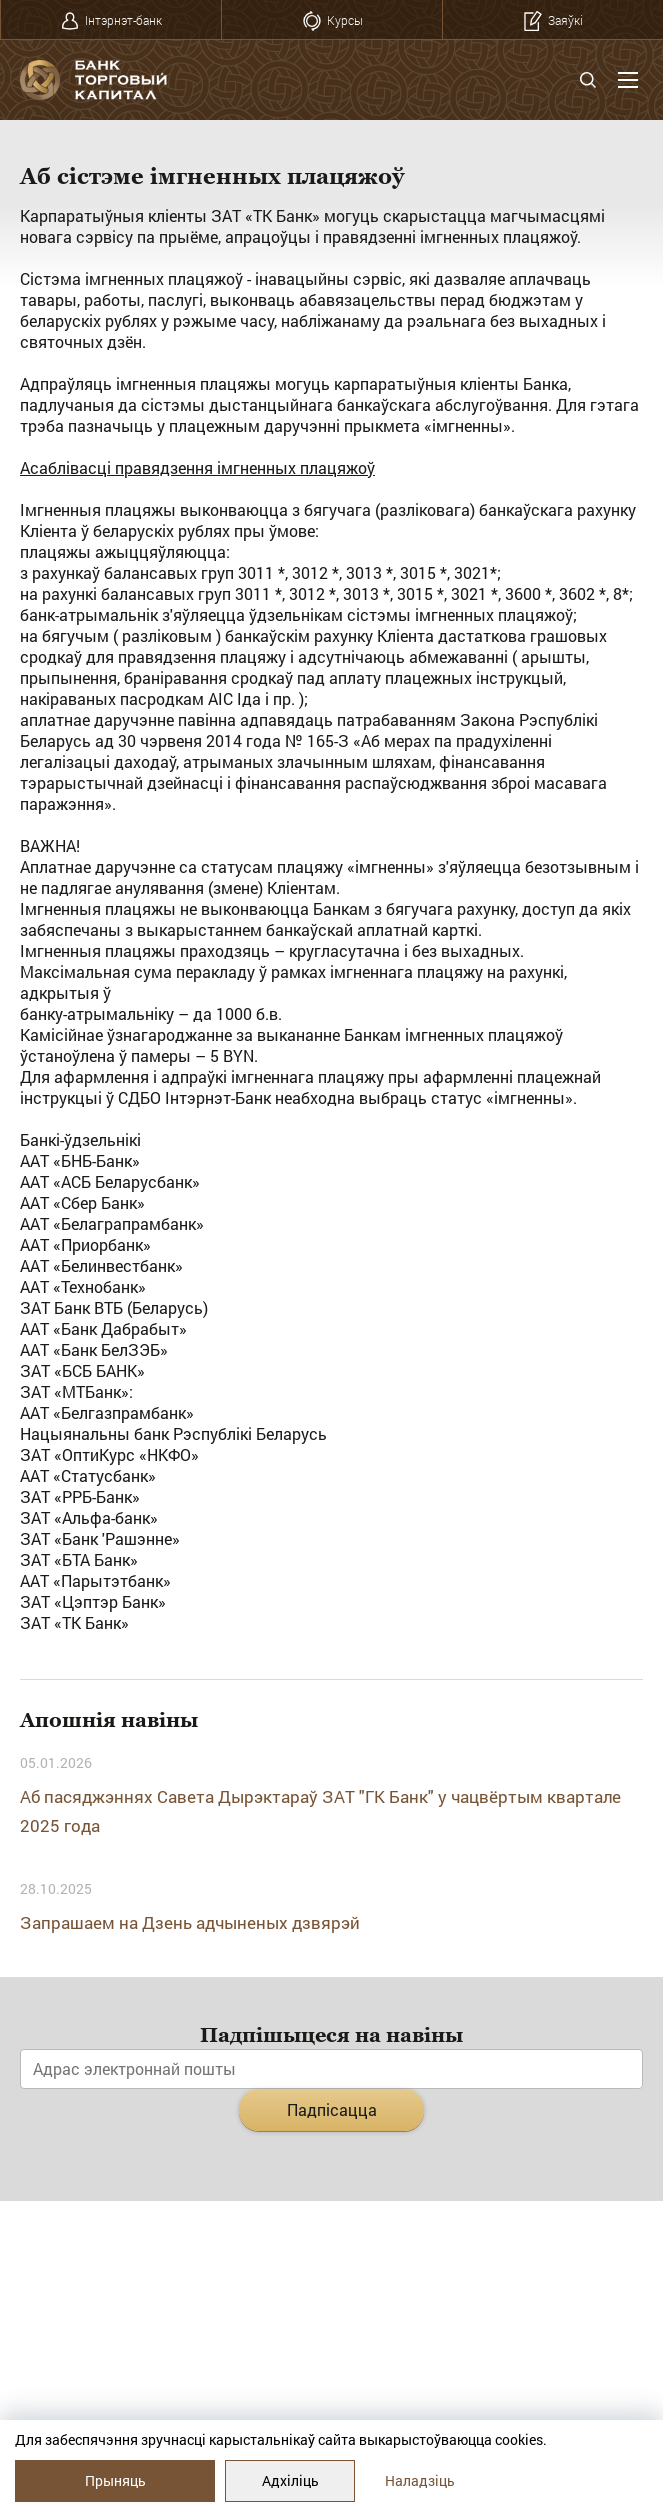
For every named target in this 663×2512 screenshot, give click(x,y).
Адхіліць (290, 2480)
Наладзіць (420, 2480)
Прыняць (115, 2480)
